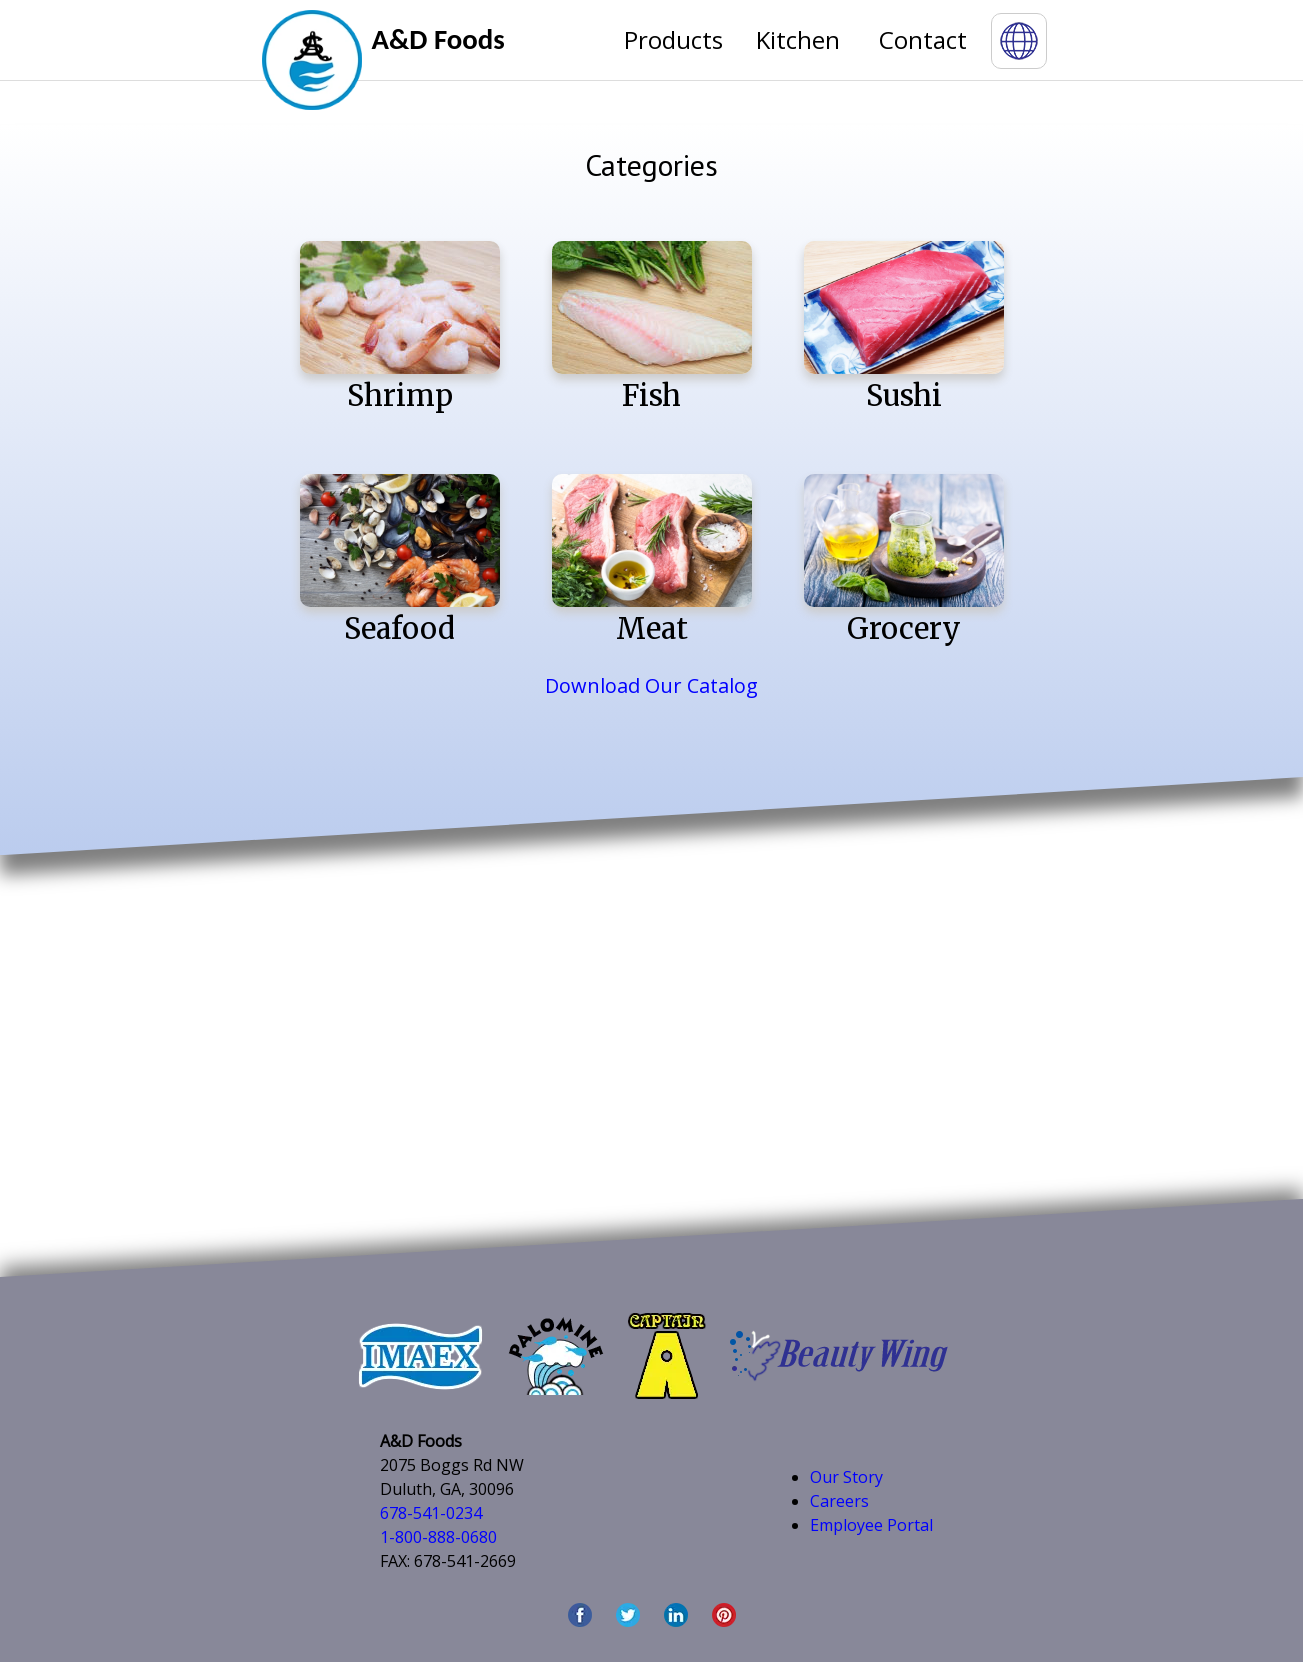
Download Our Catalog (651, 685)
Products (673, 39)
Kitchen (798, 39)
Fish (652, 327)
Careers (839, 1501)
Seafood (400, 560)
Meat (652, 560)
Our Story (846, 1477)
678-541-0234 (431, 1513)
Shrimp (400, 327)
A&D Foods (438, 39)
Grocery (904, 560)
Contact (923, 39)
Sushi (904, 327)
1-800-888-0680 (438, 1537)
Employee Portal (871, 1525)
